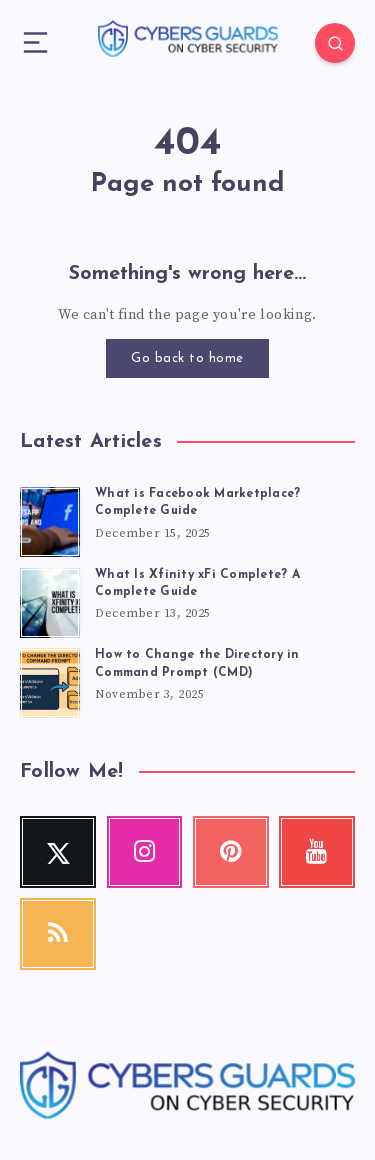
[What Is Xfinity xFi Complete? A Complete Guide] (50, 600)
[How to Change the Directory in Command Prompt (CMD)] (50, 680)
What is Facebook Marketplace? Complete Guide (197, 502)
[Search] (335, 43)
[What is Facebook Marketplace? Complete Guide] (50, 519)
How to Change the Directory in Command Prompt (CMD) (197, 663)
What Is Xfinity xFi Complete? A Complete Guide (197, 583)
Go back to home (187, 358)
